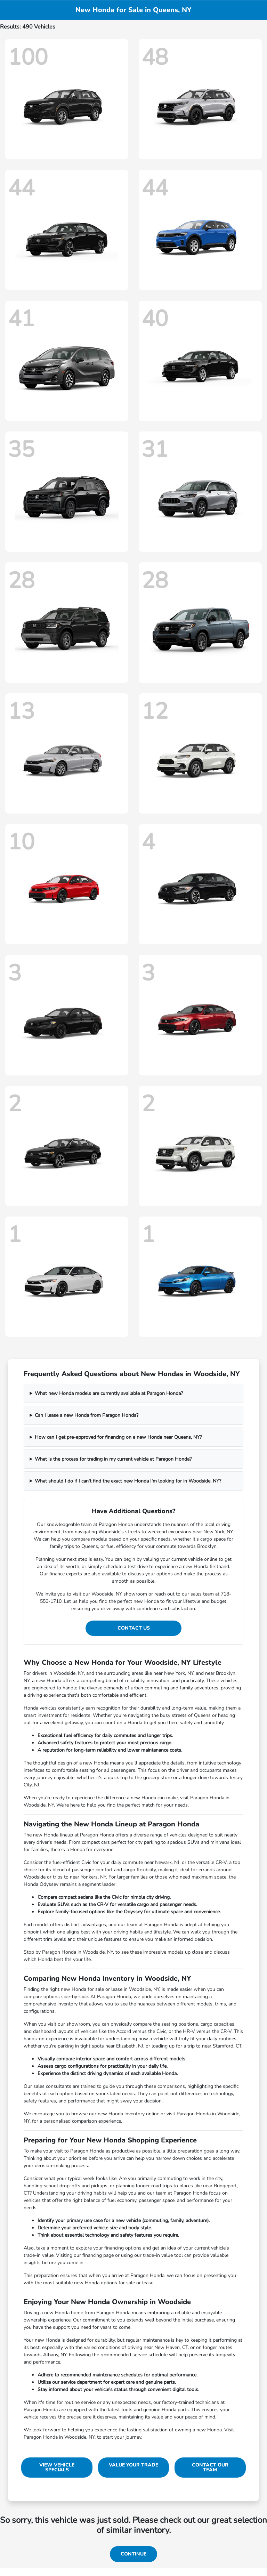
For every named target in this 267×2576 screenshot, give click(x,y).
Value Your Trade (133, 2465)
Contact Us (134, 1628)
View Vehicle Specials (56, 2467)
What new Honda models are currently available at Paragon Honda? (109, 1393)
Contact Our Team (210, 2467)
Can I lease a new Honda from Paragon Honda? (86, 1415)
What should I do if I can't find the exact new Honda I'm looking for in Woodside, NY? (128, 1481)
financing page (98, 2255)
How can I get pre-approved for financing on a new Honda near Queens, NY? (118, 1437)
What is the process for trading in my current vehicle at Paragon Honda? (113, 1459)
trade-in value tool (163, 2255)
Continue (133, 2554)
